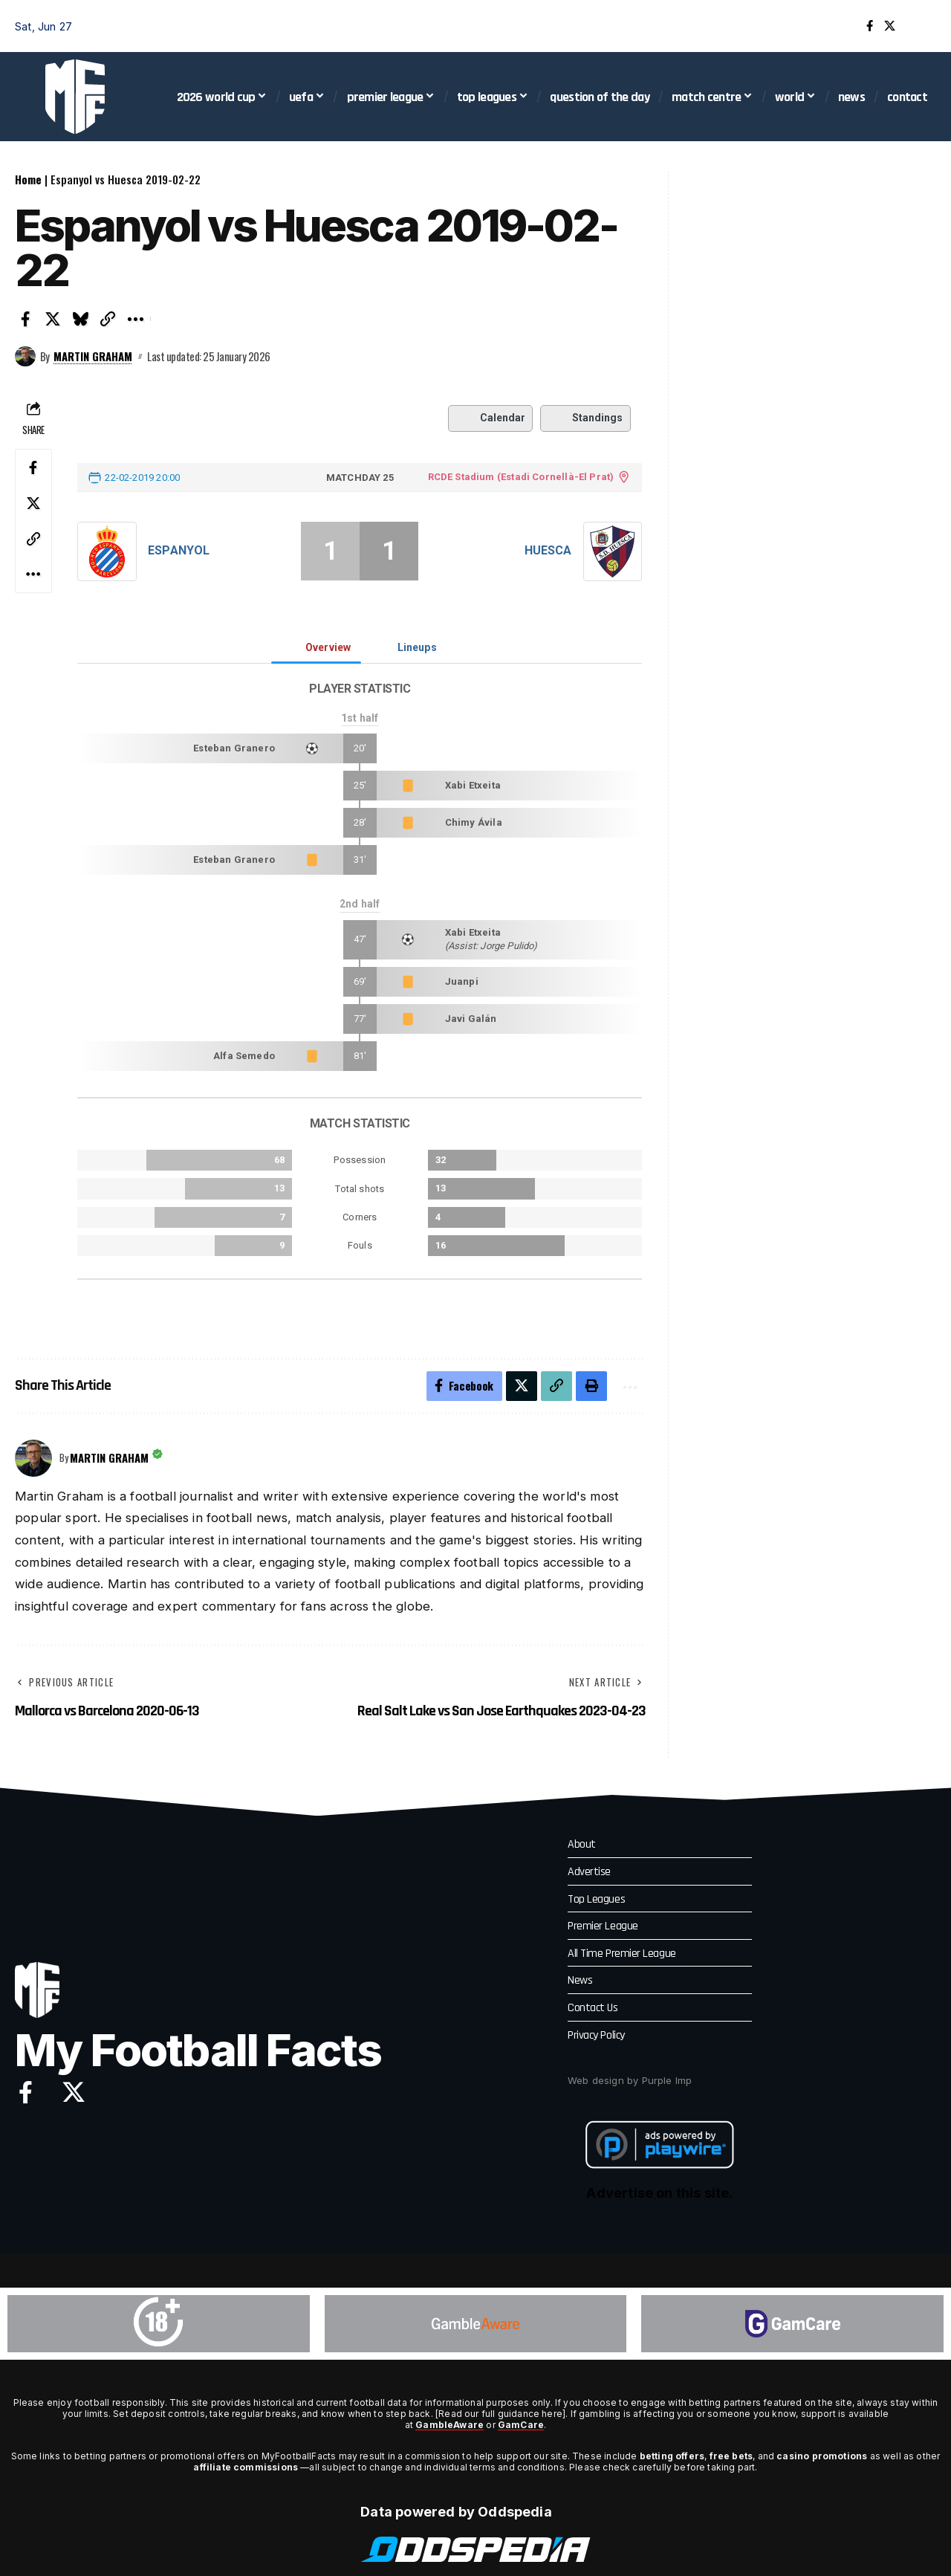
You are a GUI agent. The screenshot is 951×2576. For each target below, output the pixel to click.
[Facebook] (870, 26)
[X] (889, 26)
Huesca (548, 550)
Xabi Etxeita (473, 785)
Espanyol (179, 550)
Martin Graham (92, 356)
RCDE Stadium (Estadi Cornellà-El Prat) (520, 477)
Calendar (490, 418)
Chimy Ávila (473, 822)
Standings (585, 418)
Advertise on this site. (659, 2193)
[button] (925, 26)
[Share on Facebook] (25, 319)
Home (28, 179)
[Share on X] (52, 319)
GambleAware (449, 2425)
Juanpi (461, 981)
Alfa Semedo (244, 1055)
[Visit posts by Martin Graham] (25, 356)
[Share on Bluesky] (80, 319)
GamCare (521, 2425)
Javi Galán (471, 1018)
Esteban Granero (234, 748)
